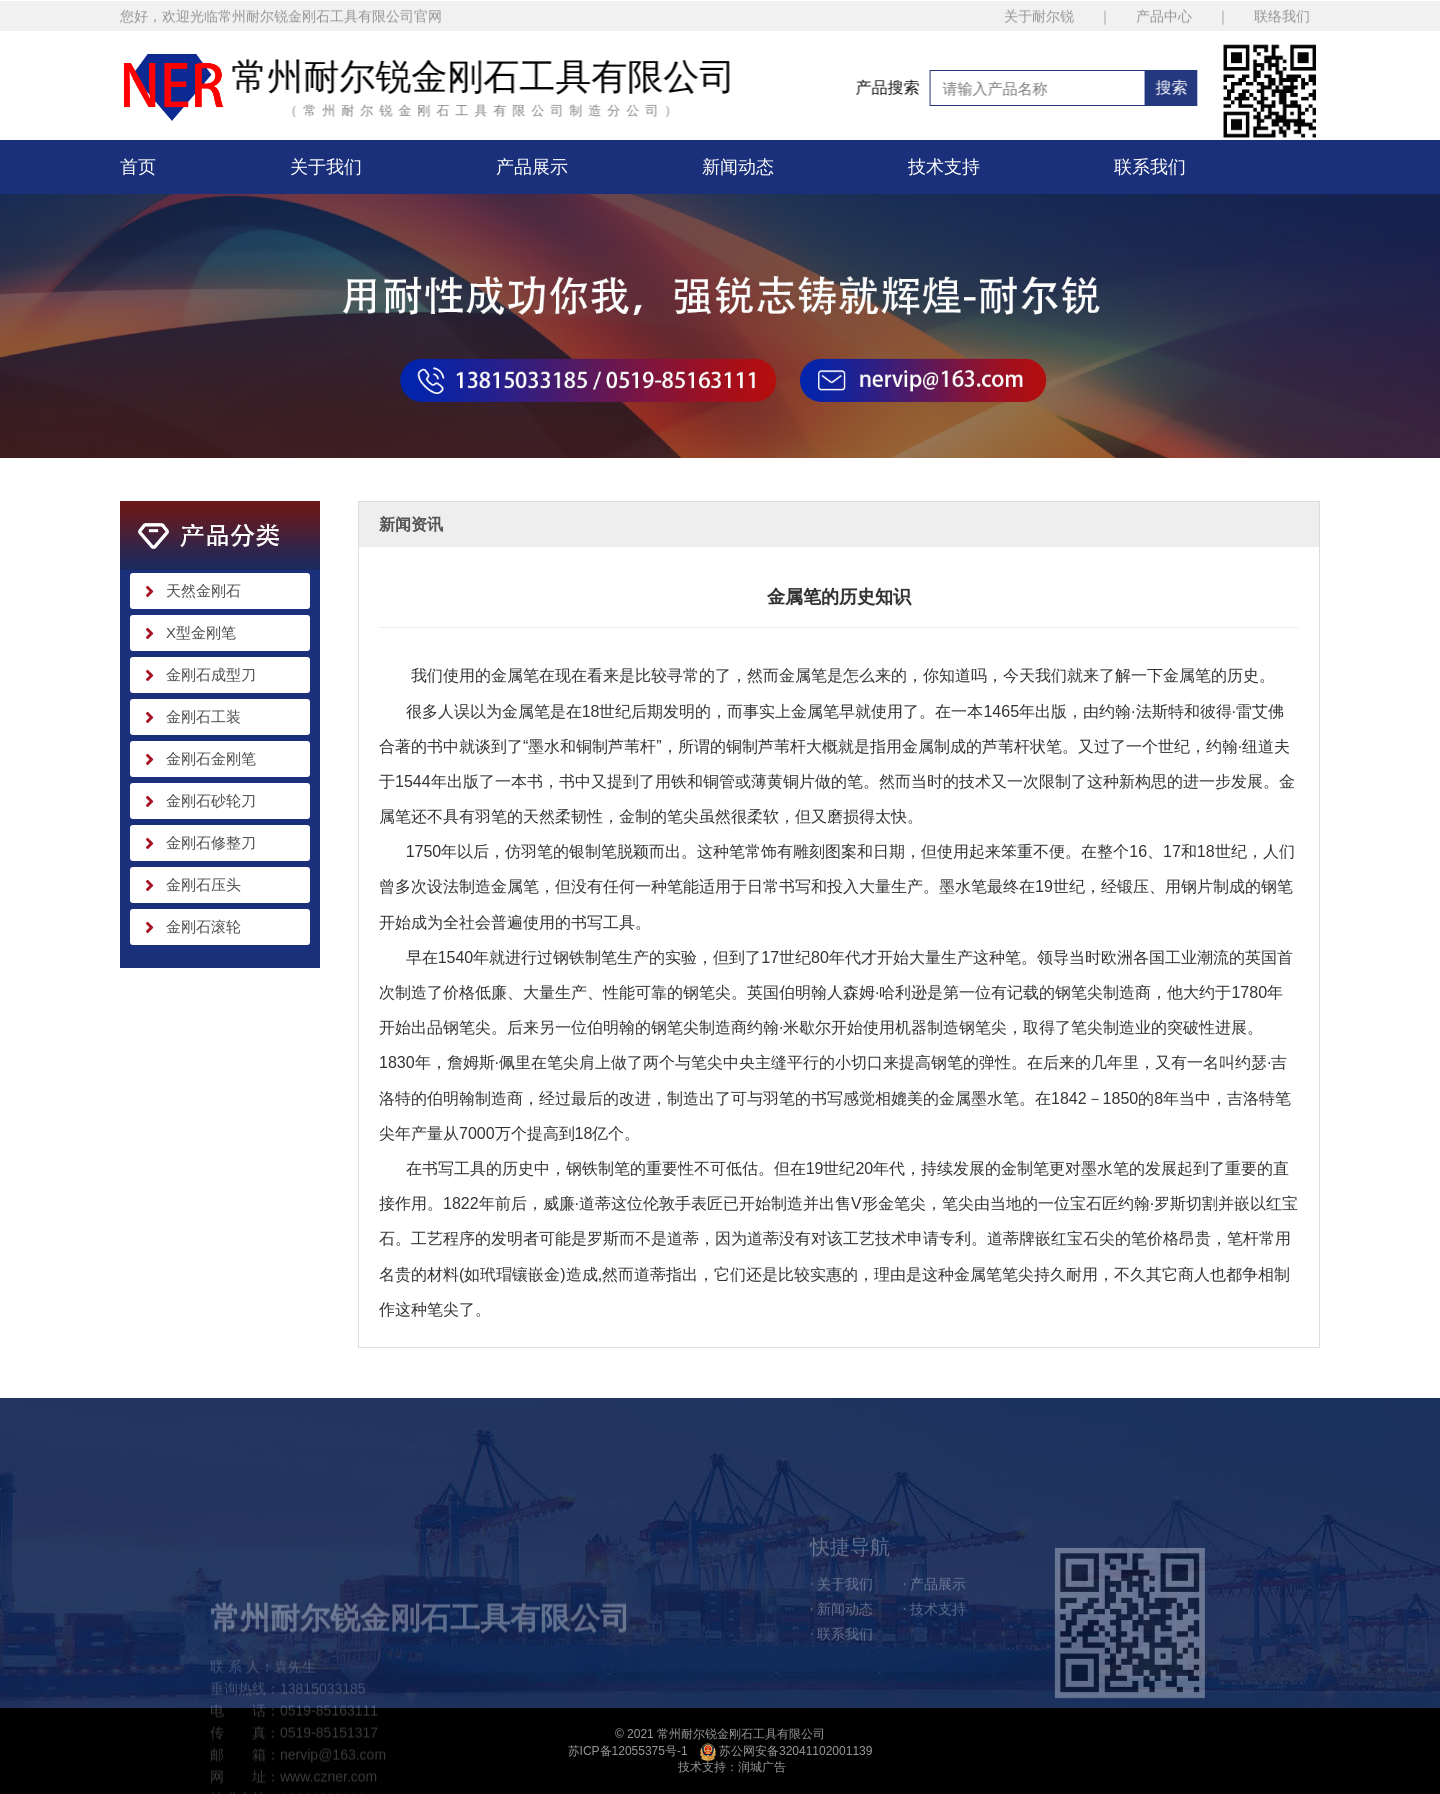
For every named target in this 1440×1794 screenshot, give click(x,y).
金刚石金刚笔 (211, 758)
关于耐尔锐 (1039, 21)
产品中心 (1164, 21)
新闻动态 (738, 167)
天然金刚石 (203, 590)
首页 (138, 167)
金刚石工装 (203, 716)
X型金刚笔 (201, 632)
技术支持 (944, 167)
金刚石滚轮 (203, 926)
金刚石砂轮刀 (211, 800)
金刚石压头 (203, 884)
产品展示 (532, 167)
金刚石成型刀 (211, 674)
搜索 (1231, 87)
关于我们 (326, 167)
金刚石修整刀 (211, 842)
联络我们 (1282, 21)
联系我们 (1150, 167)
